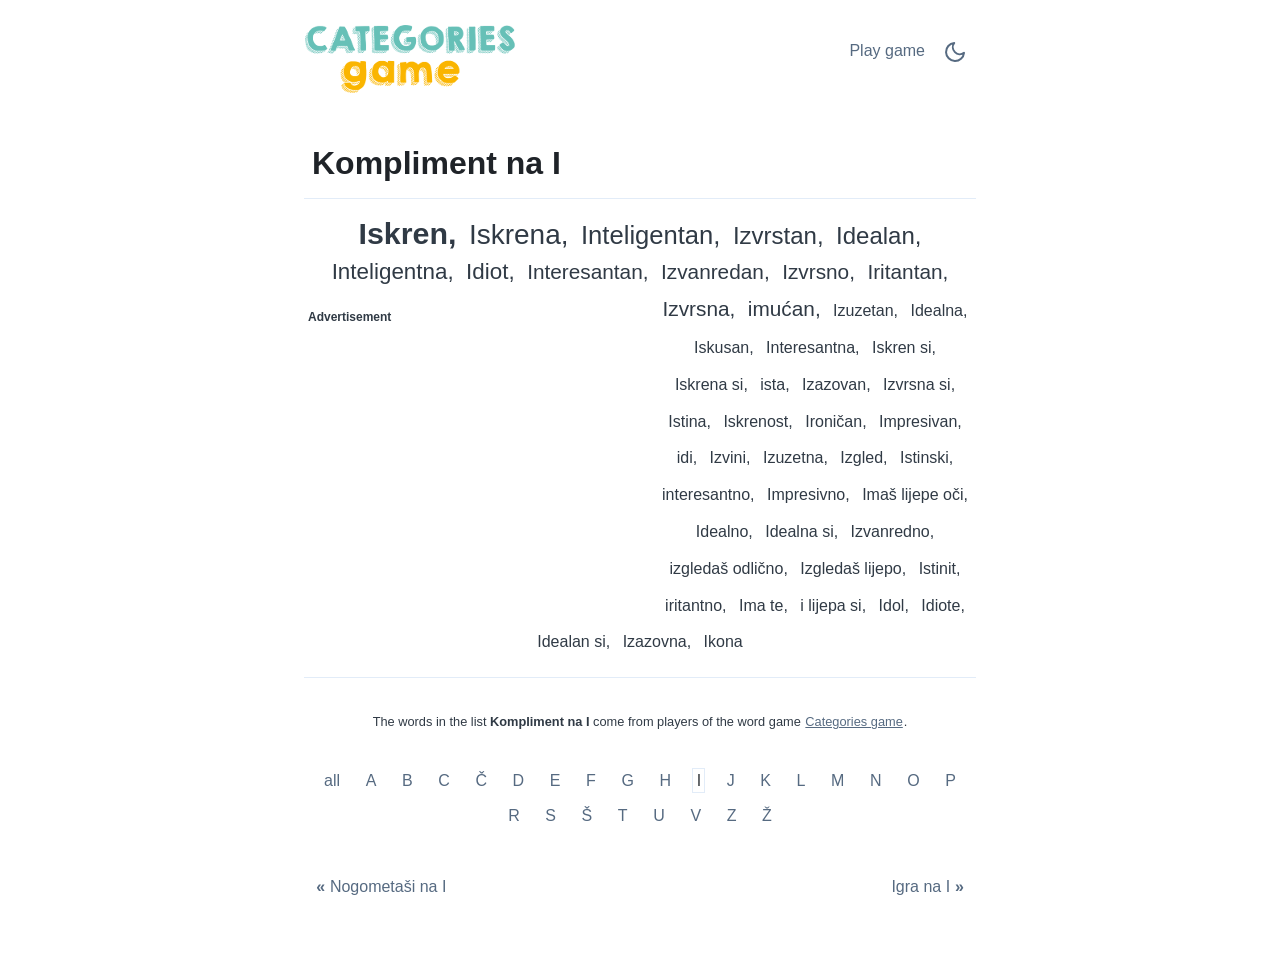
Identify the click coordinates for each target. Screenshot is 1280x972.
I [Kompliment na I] (699, 780)
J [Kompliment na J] (731, 780)
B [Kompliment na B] (407, 780)
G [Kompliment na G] (627, 780)
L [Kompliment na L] (801, 780)
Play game (887, 50)
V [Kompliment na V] (695, 815)
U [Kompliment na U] (659, 815)
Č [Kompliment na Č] (481, 780)
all (334, 780)
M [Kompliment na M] (837, 780)
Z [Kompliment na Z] (732, 815)
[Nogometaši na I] (379, 886)
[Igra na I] (930, 886)
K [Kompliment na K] (765, 780)
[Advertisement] (473, 458)
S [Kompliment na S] (550, 815)
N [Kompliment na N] (876, 780)
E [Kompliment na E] (555, 780)
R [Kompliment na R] (514, 815)
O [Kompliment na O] (913, 780)
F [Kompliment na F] (591, 780)
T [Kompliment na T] (623, 815)
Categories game (853, 721)
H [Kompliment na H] (665, 780)
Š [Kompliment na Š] (587, 815)
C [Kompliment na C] (444, 780)
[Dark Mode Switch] (955, 58)
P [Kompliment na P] (950, 780)
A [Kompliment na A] (371, 780)
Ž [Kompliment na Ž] (767, 815)
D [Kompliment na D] (519, 780)
